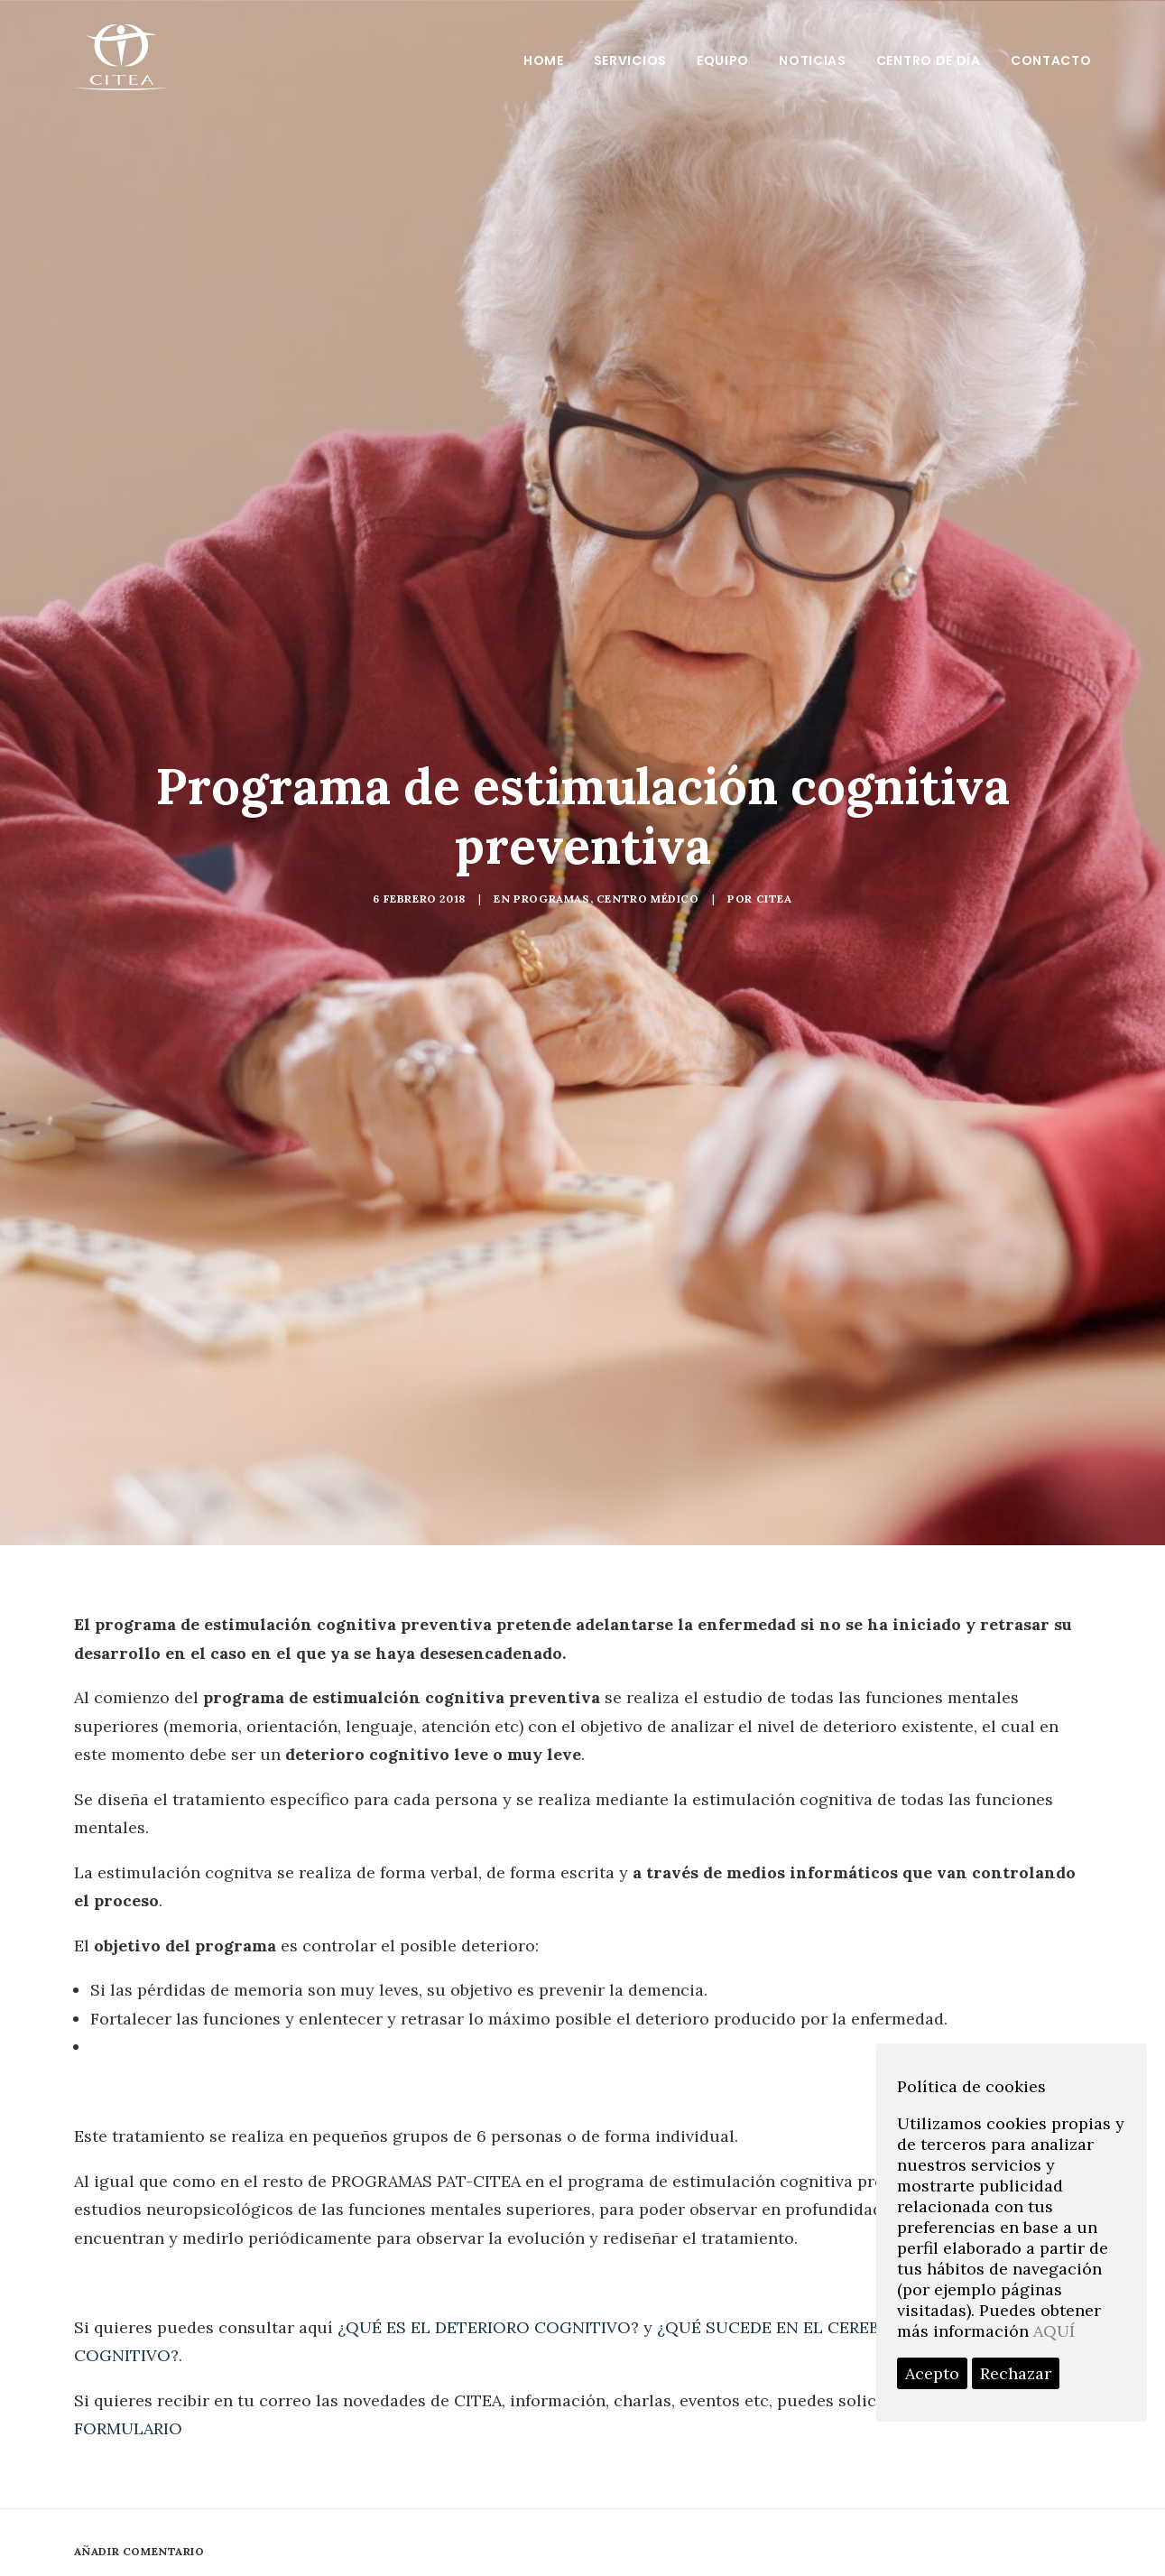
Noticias (812, 60)
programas (551, 898)
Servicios (630, 60)
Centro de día (928, 60)
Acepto (932, 2373)
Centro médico (647, 898)
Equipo (723, 60)
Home (543, 60)
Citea (774, 898)
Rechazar (1015, 2373)
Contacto (1051, 60)
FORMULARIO (128, 2428)
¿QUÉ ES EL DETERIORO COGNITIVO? (488, 2327)
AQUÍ (1054, 2331)
